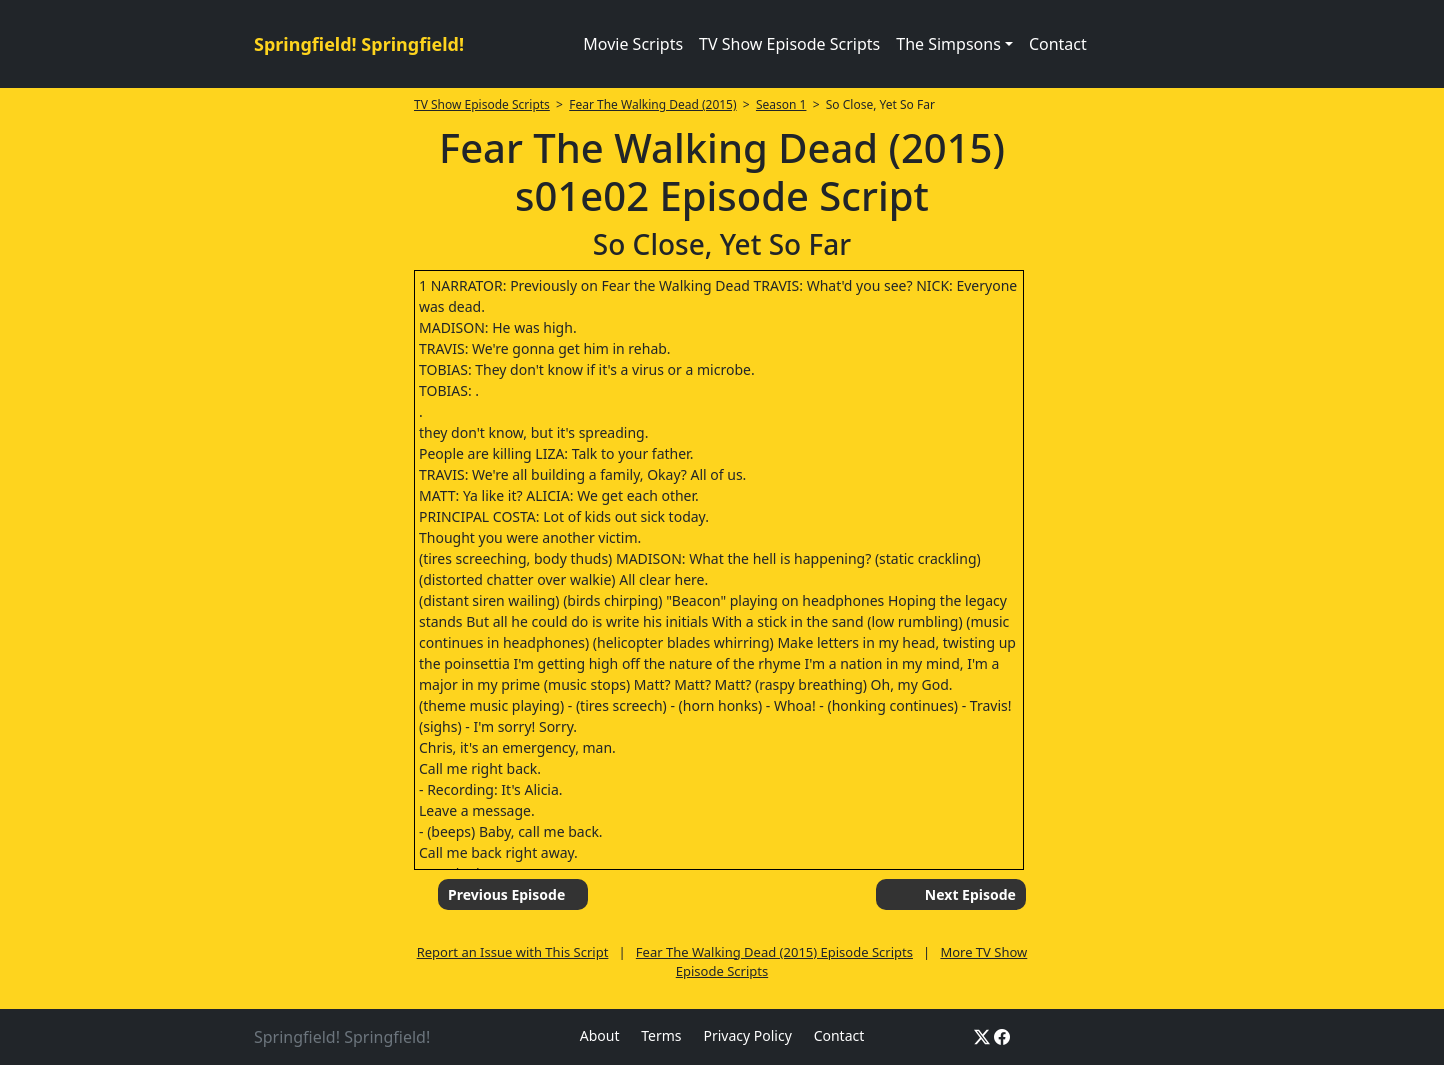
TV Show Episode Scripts (789, 44)
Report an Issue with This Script (513, 952)
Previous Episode (506, 894)
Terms (661, 1035)
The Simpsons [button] (948, 44)
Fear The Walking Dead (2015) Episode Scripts (774, 952)
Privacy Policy (747, 1035)
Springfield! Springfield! (359, 44)
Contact (1058, 44)
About (600, 1035)
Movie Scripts (633, 44)
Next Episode (970, 894)
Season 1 (781, 104)
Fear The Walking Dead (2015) (652, 104)
